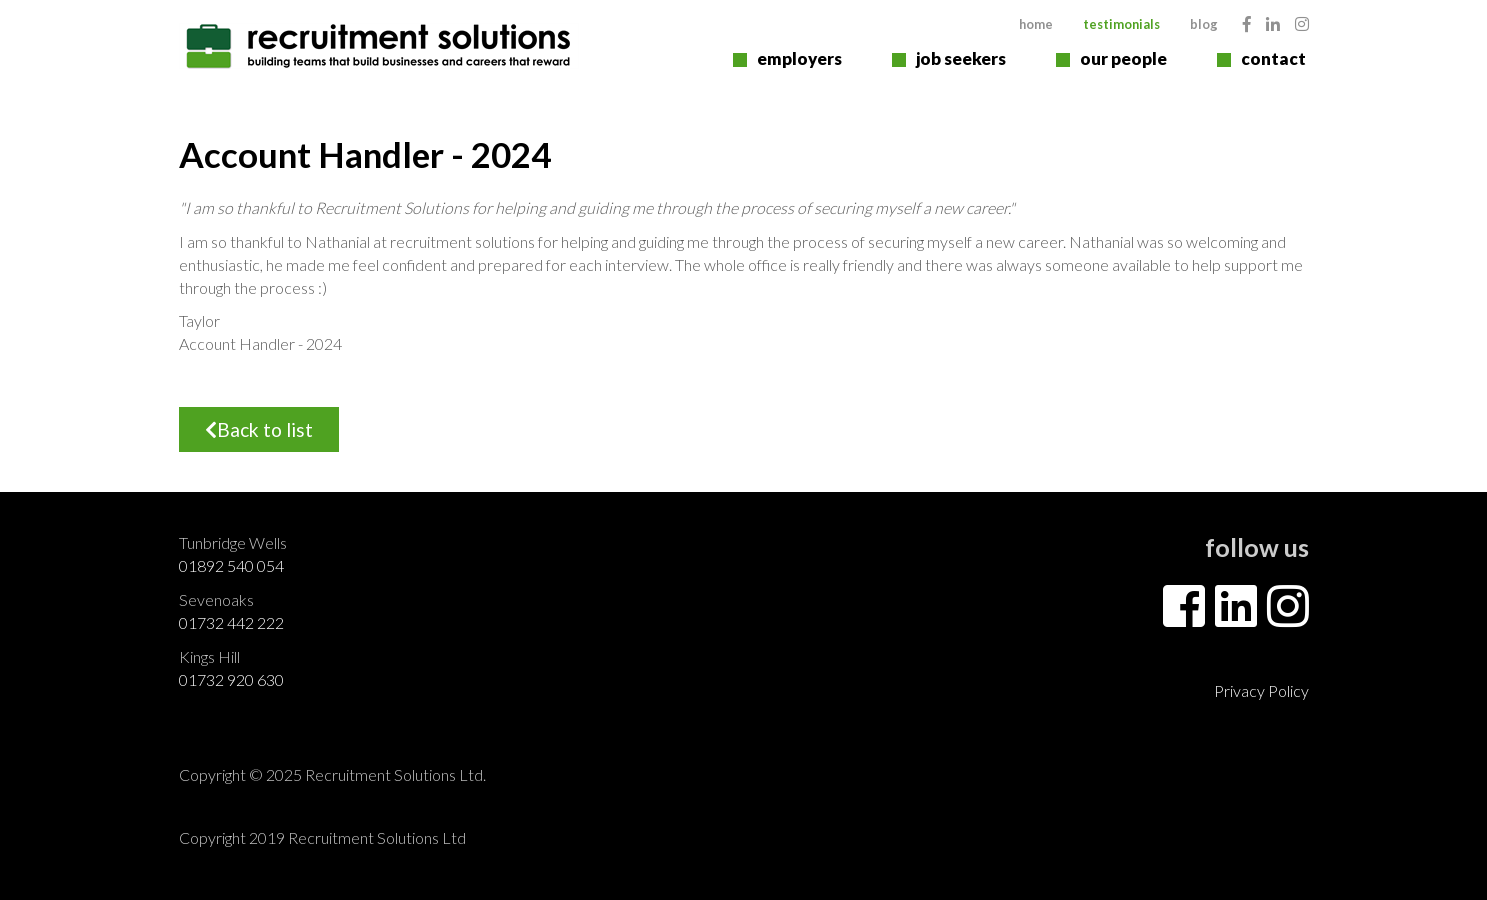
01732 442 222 (231, 622)
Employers (799, 58)
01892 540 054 (231, 565)
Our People (1123, 58)
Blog (1204, 24)
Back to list (259, 429)
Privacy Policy (1261, 690)
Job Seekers (961, 58)
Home (1036, 24)
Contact (1273, 58)
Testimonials (1121, 24)
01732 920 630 (231, 679)
